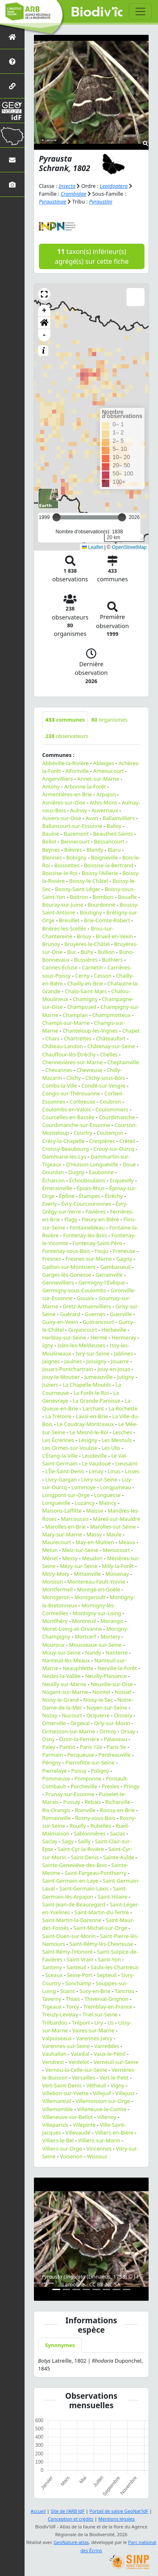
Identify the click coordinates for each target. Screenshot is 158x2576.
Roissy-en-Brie (117, 1810)
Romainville (56, 1818)
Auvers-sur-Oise (61, 818)
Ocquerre (98, 1715)
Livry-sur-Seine (99, 1479)
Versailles (83, 2077)
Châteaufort (111, 1038)
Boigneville (104, 857)
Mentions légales (116, 2519)
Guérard (70, 1314)
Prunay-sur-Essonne (69, 1794)
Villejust (125, 2093)
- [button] (44, 335)
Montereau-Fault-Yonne (96, 1581)
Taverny (51, 1998)
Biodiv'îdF (97, 12)
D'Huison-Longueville (92, 1164)
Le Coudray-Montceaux (85, 1424)
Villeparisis (55, 2124)
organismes (109, 719)
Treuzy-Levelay (60, 2014)
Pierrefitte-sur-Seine (90, 1762)
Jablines (123, 1353)
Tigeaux (51, 2006)
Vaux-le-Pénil (110, 2053)
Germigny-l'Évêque (101, 1282)
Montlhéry (55, 1621)
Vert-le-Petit (114, 2077)
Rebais (93, 1802)
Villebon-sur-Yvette (65, 2093)
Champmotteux (111, 1015)
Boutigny (91, 912)
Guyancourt (82, 1329)
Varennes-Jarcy (94, 2038)
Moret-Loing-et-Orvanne (72, 1628)
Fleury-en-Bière (100, 1219)
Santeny (52, 1967)
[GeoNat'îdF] (12, 110)
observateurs (66, 736)
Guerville (121, 1314)
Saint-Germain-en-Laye (70, 1880)
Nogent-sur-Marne (65, 1692)
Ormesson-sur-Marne (68, 1731)
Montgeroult (89, 1597)
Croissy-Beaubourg (65, 1148)
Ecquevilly (122, 1180)
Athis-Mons (103, 802)
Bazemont (76, 833)
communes (65, 719)
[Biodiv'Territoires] (12, 135)
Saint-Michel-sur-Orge (100, 1927)
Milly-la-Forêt (118, 1566)
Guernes (95, 1314)
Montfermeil (57, 1589)
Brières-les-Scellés (64, 928)
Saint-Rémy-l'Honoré (67, 1951)
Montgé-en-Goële (98, 1589)
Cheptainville (123, 1062)
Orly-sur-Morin (112, 1723)
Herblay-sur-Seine (64, 1337)
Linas (114, 1471)
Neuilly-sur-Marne (64, 1684)
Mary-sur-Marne (62, 1534)
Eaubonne (101, 1172)
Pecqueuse (80, 1754)
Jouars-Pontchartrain (67, 1369)
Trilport (81, 2022)
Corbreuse (82, 1101)
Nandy (93, 1652)
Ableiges (103, 763)
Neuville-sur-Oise (112, 1684)
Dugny (76, 1172)
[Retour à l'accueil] (12, 37)
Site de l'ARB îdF (68, 2511)
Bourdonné (101, 904)
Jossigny (96, 1361)
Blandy (94, 849)
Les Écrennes (58, 1440)
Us (110, 2022)
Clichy (73, 1077)
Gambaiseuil (115, 1267)
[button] (44, 294)
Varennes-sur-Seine (66, 2046)
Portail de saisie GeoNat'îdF (119, 2511)
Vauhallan (54, 2053)
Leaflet (92, 547)
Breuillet (69, 920)
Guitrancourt (98, 1322)
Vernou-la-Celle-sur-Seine (76, 2069)
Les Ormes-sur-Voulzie (69, 1447)
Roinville (85, 1810)
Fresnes (51, 1258)
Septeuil (106, 1975)
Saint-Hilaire (112, 1896)
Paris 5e (116, 1747)
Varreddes (106, 2046)
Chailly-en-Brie (85, 983)
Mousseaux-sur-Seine (95, 1644)
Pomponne (88, 1778)
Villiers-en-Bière (114, 2132)
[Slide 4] (86, 2289)
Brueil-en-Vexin (114, 936)
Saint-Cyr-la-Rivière (81, 1849)
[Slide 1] (56, 2289)
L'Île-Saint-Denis (64, 1471)
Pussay (71, 1802)
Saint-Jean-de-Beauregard (73, 1904)
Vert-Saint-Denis (62, 2085)
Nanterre (117, 1652)
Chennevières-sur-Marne (72, 1062)
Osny (48, 1739)
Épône (66, 1196)
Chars (52, 1038)
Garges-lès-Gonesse (66, 1274)
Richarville (117, 1802)
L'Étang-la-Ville (60, 1455)
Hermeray (124, 1337)
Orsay (128, 1731)
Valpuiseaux (57, 2038)
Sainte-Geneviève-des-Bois (74, 1865)
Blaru (114, 849)
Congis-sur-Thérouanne (71, 1093)
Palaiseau (115, 1739)
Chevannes (58, 1070)
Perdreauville (114, 1754)
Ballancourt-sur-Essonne (72, 826)
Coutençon (110, 1132)
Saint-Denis (85, 1857)
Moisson (52, 1581)
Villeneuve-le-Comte (101, 2109)
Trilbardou (55, 2022)
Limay (96, 1471)
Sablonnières (90, 1833)
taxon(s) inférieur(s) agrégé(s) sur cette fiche (92, 256)
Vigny (117, 2085)
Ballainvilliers (118, 818)
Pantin (68, 1747)
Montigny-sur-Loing (96, 1613)
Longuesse (107, 1495)
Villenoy (106, 2117)
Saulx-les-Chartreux (114, 1967)
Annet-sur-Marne (98, 778)
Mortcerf (85, 1636)
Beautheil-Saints (113, 833)
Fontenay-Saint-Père (97, 1243)
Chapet (131, 1030)
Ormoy (107, 1731)
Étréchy (114, 1196)
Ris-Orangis (56, 1810)
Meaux (127, 1542)
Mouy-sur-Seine (61, 1652)
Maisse (94, 1510)
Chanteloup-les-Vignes (90, 1030)
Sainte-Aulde (118, 1857)
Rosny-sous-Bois (95, 1818)
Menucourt (116, 1550)
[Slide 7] (116, 2289)
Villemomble (57, 2109)
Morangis (112, 1621)
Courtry (83, 1132)
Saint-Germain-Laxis (84, 1888)
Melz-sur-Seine (80, 1550)
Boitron (79, 897)
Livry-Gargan (61, 1479)
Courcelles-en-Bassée (68, 1117)
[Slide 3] (76, 2289)
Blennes (52, 857)
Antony (51, 786)
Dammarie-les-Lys (64, 1156)
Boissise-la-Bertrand (108, 865)
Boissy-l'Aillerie (100, 873)
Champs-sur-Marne (66, 1022)
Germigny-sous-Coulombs (74, 1290)
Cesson (102, 975)
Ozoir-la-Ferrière (79, 1739)
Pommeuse (56, 1778)
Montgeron (56, 1597)
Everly (49, 1203)
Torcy (72, 2006)
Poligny (100, 1770)
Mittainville (87, 1573)
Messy (70, 1558)
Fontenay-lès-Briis (85, 1235)
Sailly (84, 1841)
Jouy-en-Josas (113, 1369)
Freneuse (124, 1251)
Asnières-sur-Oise (63, 802)
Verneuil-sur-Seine (115, 2062)
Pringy (132, 1786)
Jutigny (125, 1377)
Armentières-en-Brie (67, 794)
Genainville (108, 1274)
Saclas (117, 1833)
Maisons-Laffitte (62, 1510)
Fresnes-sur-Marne (88, 1258)
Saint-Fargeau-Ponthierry (95, 1873)
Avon (92, 818)
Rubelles (100, 1825)
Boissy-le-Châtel (88, 881)
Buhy (87, 951)
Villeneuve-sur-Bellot (67, 2117)
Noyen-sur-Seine (107, 1707)
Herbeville (114, 1329)
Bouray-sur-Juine (62, 904)
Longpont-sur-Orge (66, 1495)
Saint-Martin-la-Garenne (72, 1920)
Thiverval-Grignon (106, 1998)
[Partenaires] (12, 86)
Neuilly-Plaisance (106, 1676)
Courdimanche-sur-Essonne (76, 1125)
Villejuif (102, 2093)
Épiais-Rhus (91, 1188)
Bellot (49, 841)
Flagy (70, 1219)
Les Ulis (111, 1447)
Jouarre (120, 1361)
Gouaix (85, 1298)
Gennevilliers (58, 1282)
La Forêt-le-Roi (91, 1393)
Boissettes (66, 865)
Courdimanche (117, 1117)
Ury (98, 2022)
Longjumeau (115, 1487)
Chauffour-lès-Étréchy (68, 1054)
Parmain (52, 1754)
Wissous (97, 2156)
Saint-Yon (109, 1959)
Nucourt (72, 1715)
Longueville (56, 1502)
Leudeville (94, 1455)
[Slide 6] (107, 2289)
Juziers (50, 1384)
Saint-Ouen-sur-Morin (69, 1936)
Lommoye (83, 1487)
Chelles (108, 1054)
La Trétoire (58, 1416)
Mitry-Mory (56, 1573)
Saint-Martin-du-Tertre (101, 1912)
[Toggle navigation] (140, 11)
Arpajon (105, 794)
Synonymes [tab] (60, 2345)
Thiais (73, 1998)
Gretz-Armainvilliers (87, 1306)
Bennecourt (75, 841)
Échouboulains (87, 1180)
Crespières (102, 1141)
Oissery (123, 1715)
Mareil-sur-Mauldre (116, 1518)
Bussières (85, 959)
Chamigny (84, 999)
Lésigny (88, 1440)
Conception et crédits (70, 2519)
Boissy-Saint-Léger (77, 889)
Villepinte (84, 2124)
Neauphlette (78, 1668)
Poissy (79, 1770)
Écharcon (53, 1180)
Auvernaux (104, 810)
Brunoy (51, 944)
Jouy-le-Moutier (61, 1377)
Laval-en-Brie (92, 1416)
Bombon (103, 897)
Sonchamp (78, 1983)
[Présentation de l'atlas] (12, 61)
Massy (94, 1534)
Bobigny (76, 857)
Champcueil (81, 1006)
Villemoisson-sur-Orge (102, 2101)
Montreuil (84, 1621)
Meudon (92, 1558)
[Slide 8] (127, 2289)
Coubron (110, 1101)
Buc (71, 951)
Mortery (110, 1636)
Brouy (84, 936)
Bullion (106, 951)
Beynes (51, 849)
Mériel (50, 1558)
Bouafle (127, 897)
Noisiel (123, 1692)
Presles (110, 1786)
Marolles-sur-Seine (113, 1526)
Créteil (127, 1141)
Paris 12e (91, 1747)
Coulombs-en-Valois (66, 1109)
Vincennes (98, 2148)
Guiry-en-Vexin (60, 1322)
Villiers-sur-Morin (99, 2140)
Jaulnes (73, 1361)
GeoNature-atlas (71, 2542)
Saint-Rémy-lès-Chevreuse (101, 1943)
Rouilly (78, 1825)
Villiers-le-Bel (58, 2140)
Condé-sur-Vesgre (103, 1085)
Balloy (113, 826)
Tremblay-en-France (108, 2006)
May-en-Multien (94, 1542)
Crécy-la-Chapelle (63, 1141)
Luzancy (85, 1502)
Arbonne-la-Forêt (85, 786)
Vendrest (53, 2062)
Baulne (50, 833)
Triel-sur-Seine (99, 2014)
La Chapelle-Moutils (87, 1384)
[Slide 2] (66, 2289)
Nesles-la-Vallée (61, 1676)
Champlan (75, 1015)
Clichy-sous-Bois (105, 1077)
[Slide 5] (96, 2289)
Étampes (89, 1196)
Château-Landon (62, 1046)
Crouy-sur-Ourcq (113, 1148)
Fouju (101, 1251)
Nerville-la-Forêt (117, 1668)
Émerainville (57, 1188)
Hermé (98, 1337)
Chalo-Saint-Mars (86, 991)
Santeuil (76, 1967)
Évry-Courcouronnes (86, 1203)
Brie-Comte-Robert (107, 920)
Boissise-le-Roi (59, 873)
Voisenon (71, 2156)
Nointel (102, 1692)
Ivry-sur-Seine (93, 1353)
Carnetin (92, 967)
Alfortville (77, 771)
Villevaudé (77, 2132)
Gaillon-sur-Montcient (69, 1267)
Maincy (108, 1502)
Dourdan (53, 1172)
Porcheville (83, 1786)
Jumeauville (98, 1377)
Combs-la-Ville (59, 1085)
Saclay (49, 1841)
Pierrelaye (54, 1770)
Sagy (68, 1841)
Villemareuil (56, 2101)
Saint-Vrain (80, 1959)
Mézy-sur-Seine (78, 1566)
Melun (50, 1550)
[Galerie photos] (12, 184)
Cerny (82, 975)
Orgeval (80, 1723)
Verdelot (78, 2062)
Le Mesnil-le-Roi (89, 1432)
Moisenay (117, 1573)
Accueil (38, 2511)
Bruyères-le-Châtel (87, 944)
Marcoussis (74, 1518)
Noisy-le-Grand (60, 1699)
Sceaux (53, 1975)
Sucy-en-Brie (94, 1991)
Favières (96, 1211)
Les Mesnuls (117, 1440)
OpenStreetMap (129, 547)
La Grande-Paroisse (96, 1400)
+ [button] (44, 310)
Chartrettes (78, 1038)
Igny (47, 1345)
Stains (67, 1991)
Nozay (49, 1715)
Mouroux (53, 1644)
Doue (128, 1164)
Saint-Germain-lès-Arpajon (84, 1892)
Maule (114, 1534)
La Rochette (123, 1408)
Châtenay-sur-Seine (111, 1046)
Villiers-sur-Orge (62, 2148)
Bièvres (73, 849)
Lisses (132, 1471)
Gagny (124, 1258)
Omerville (54, 1723)
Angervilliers (57, 778)
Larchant (93, 1408)
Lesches (122, 1432)
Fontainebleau (87, 1227)
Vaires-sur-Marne (93, 2030)
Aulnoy (78, 810)
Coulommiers (112, 1109)
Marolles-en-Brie (65, 1526)
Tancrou (124, 1991)
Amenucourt (108, 771)
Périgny (51, 1762)
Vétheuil (96, 2085)
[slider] (122, 517)
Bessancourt (109, 841)
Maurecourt (56, 1542)
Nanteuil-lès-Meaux (66, 1660)
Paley (48, 1747)
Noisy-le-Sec (98, 1699)
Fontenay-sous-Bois (66, 1251)
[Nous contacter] (12, 160)
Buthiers (112, 959)
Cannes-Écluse (59, 967)
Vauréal (80, 2053)
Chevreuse (89, 1070)
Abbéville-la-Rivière (65, 763)
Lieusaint (126, 1463)
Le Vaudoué (96, 1463)
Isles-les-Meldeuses (81, 1345)
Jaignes (51, 1361)
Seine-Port (79, 1975)
